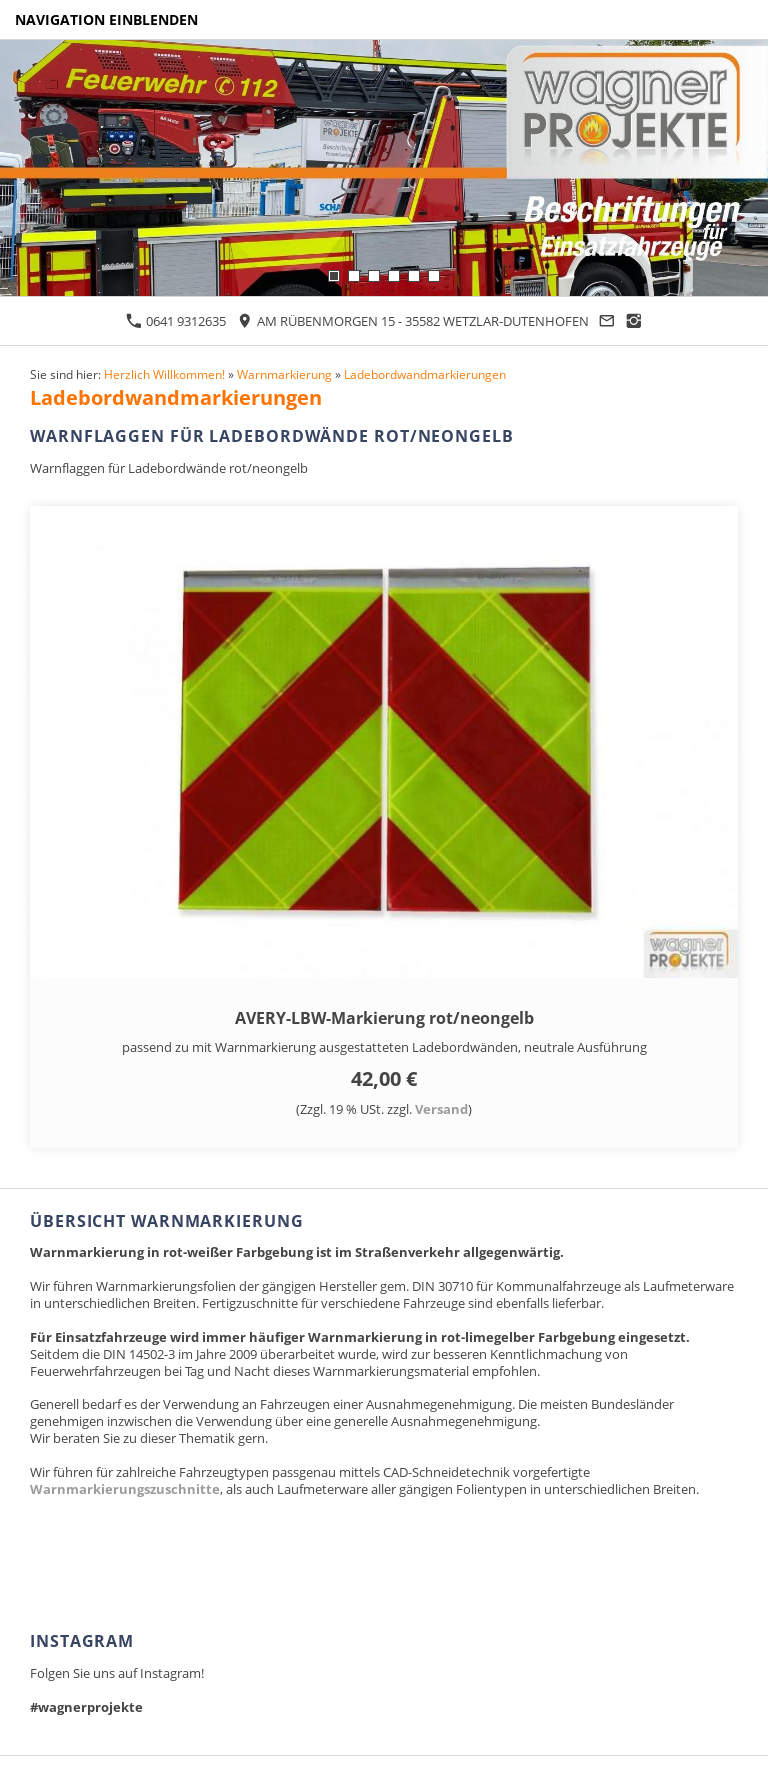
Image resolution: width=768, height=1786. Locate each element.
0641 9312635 (176, 321)
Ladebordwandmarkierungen (425, 374)
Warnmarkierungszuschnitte (125, 1489)
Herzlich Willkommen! (164, 374)
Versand (441, 1109)
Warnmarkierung (284, 374)
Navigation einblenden (106, 19)
